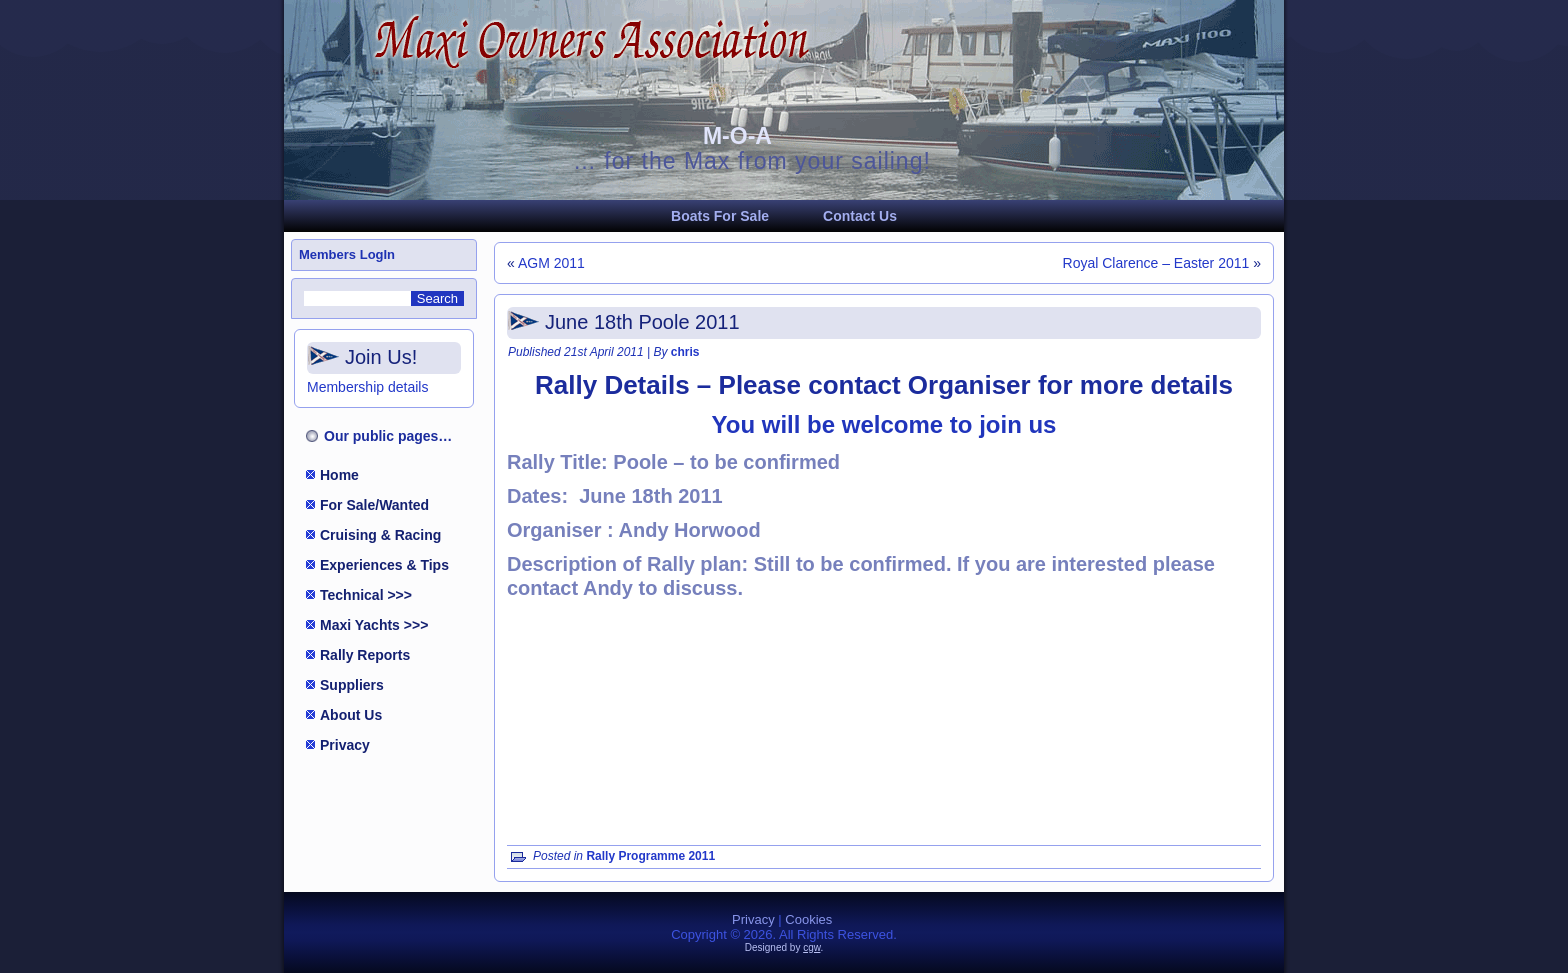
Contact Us (860, 216)
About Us (351, 715)
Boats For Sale (720, 216)
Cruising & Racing (380, 535)
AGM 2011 (551, 263)
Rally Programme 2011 (650, 856)
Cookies (808, 919)
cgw (811, 947)
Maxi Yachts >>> (374, 625)
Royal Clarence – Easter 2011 (1156, 263)
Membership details (367, 387)
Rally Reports (365, 655)
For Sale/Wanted (374, 505)
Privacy (345, 745)
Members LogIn (347, 254)
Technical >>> (366, 595)
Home (339, 475)
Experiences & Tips (384, 565)
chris (685, 352)
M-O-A (737, 136)
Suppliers (352, 685)
